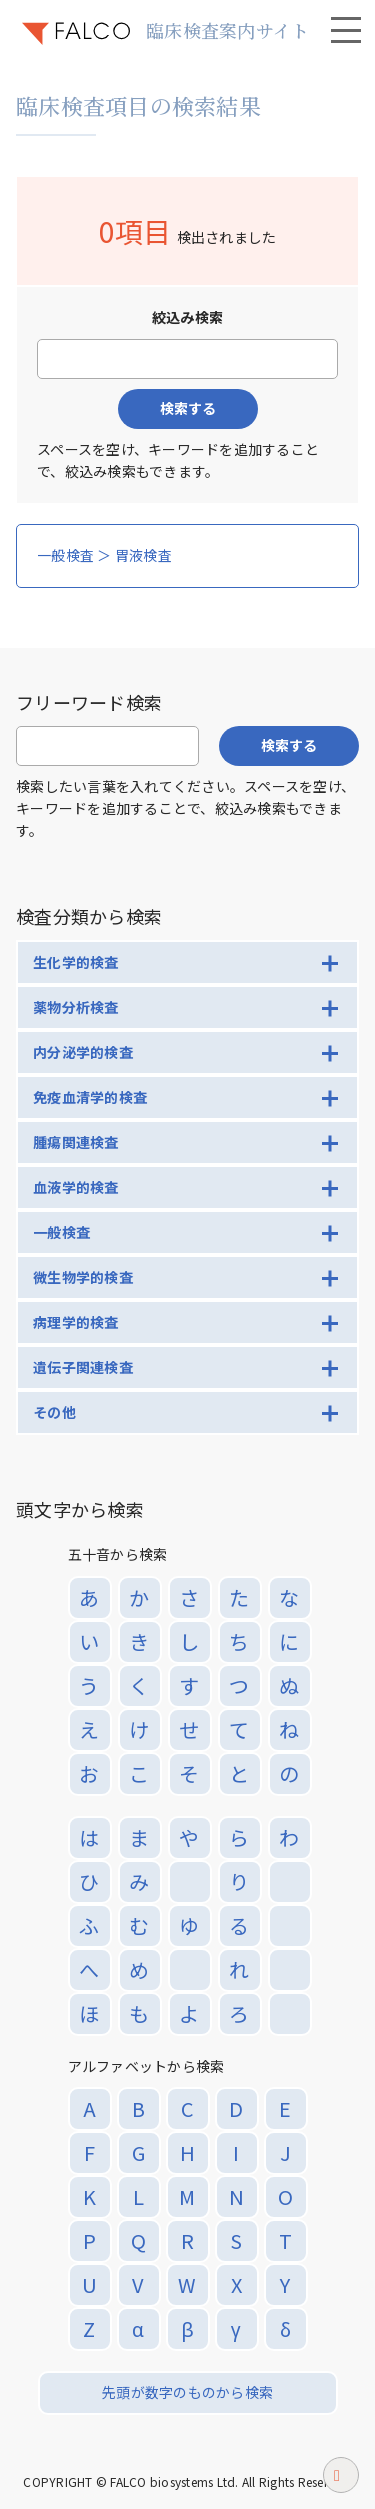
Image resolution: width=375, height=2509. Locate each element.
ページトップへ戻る (341, 2481)
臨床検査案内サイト (227, 30)
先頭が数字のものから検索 (187, 2392)
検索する (188, 408)
